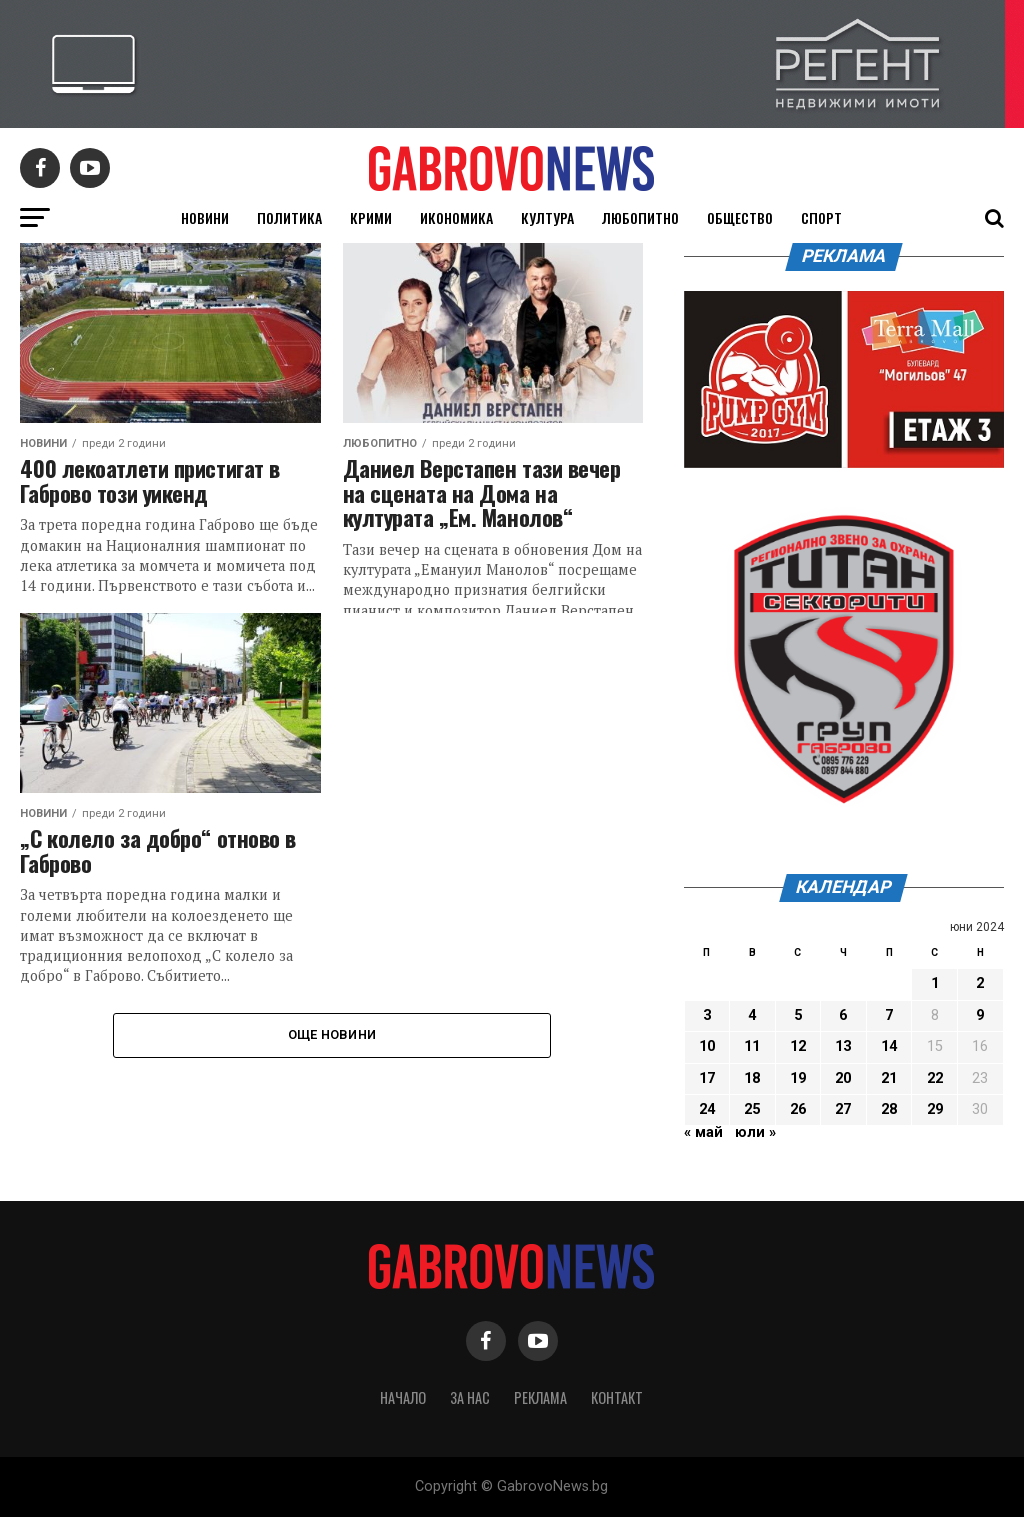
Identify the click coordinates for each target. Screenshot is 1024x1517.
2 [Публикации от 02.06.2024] (980, 983)
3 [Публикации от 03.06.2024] (707, 1015)
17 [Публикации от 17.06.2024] (707, 1078)
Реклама (540, 1397)
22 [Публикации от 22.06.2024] (935, 1078)
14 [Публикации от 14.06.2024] (889, 1046)
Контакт (617, 1397)
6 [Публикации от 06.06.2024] (843, 1015)
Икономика (456, 217)
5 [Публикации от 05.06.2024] (798, 1015)
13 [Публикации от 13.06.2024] (843, 1046)
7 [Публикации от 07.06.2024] (889, 1015)
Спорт (821, 217)
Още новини (332, 1034)
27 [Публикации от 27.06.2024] (843, 1109)
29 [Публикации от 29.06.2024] (935, 1109)
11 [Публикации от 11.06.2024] (752, 1046)
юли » (755, 1132)
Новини (205, 217)
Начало (403, 1397)
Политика (289, 217)
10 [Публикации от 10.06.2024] (707, 1046)
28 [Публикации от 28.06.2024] (889, 1109)
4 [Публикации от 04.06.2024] (752, 1015)
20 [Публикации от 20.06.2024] (843, 1078)
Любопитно (640, 217)
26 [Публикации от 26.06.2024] (798, 1109)
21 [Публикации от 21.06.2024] (889, 1078)
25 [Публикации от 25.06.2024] (752, 1109)
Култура (547, 217)
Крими (371, 217)
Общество (740, 217)
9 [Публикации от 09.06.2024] (980, 1015)
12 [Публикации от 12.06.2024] (798, 1046)
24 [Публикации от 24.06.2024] (707, 1109)
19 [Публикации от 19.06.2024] (798, 1078)
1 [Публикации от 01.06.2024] (935, 983)
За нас (470, 1397)
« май (703, 1132)
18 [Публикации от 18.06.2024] (752, 1078)
